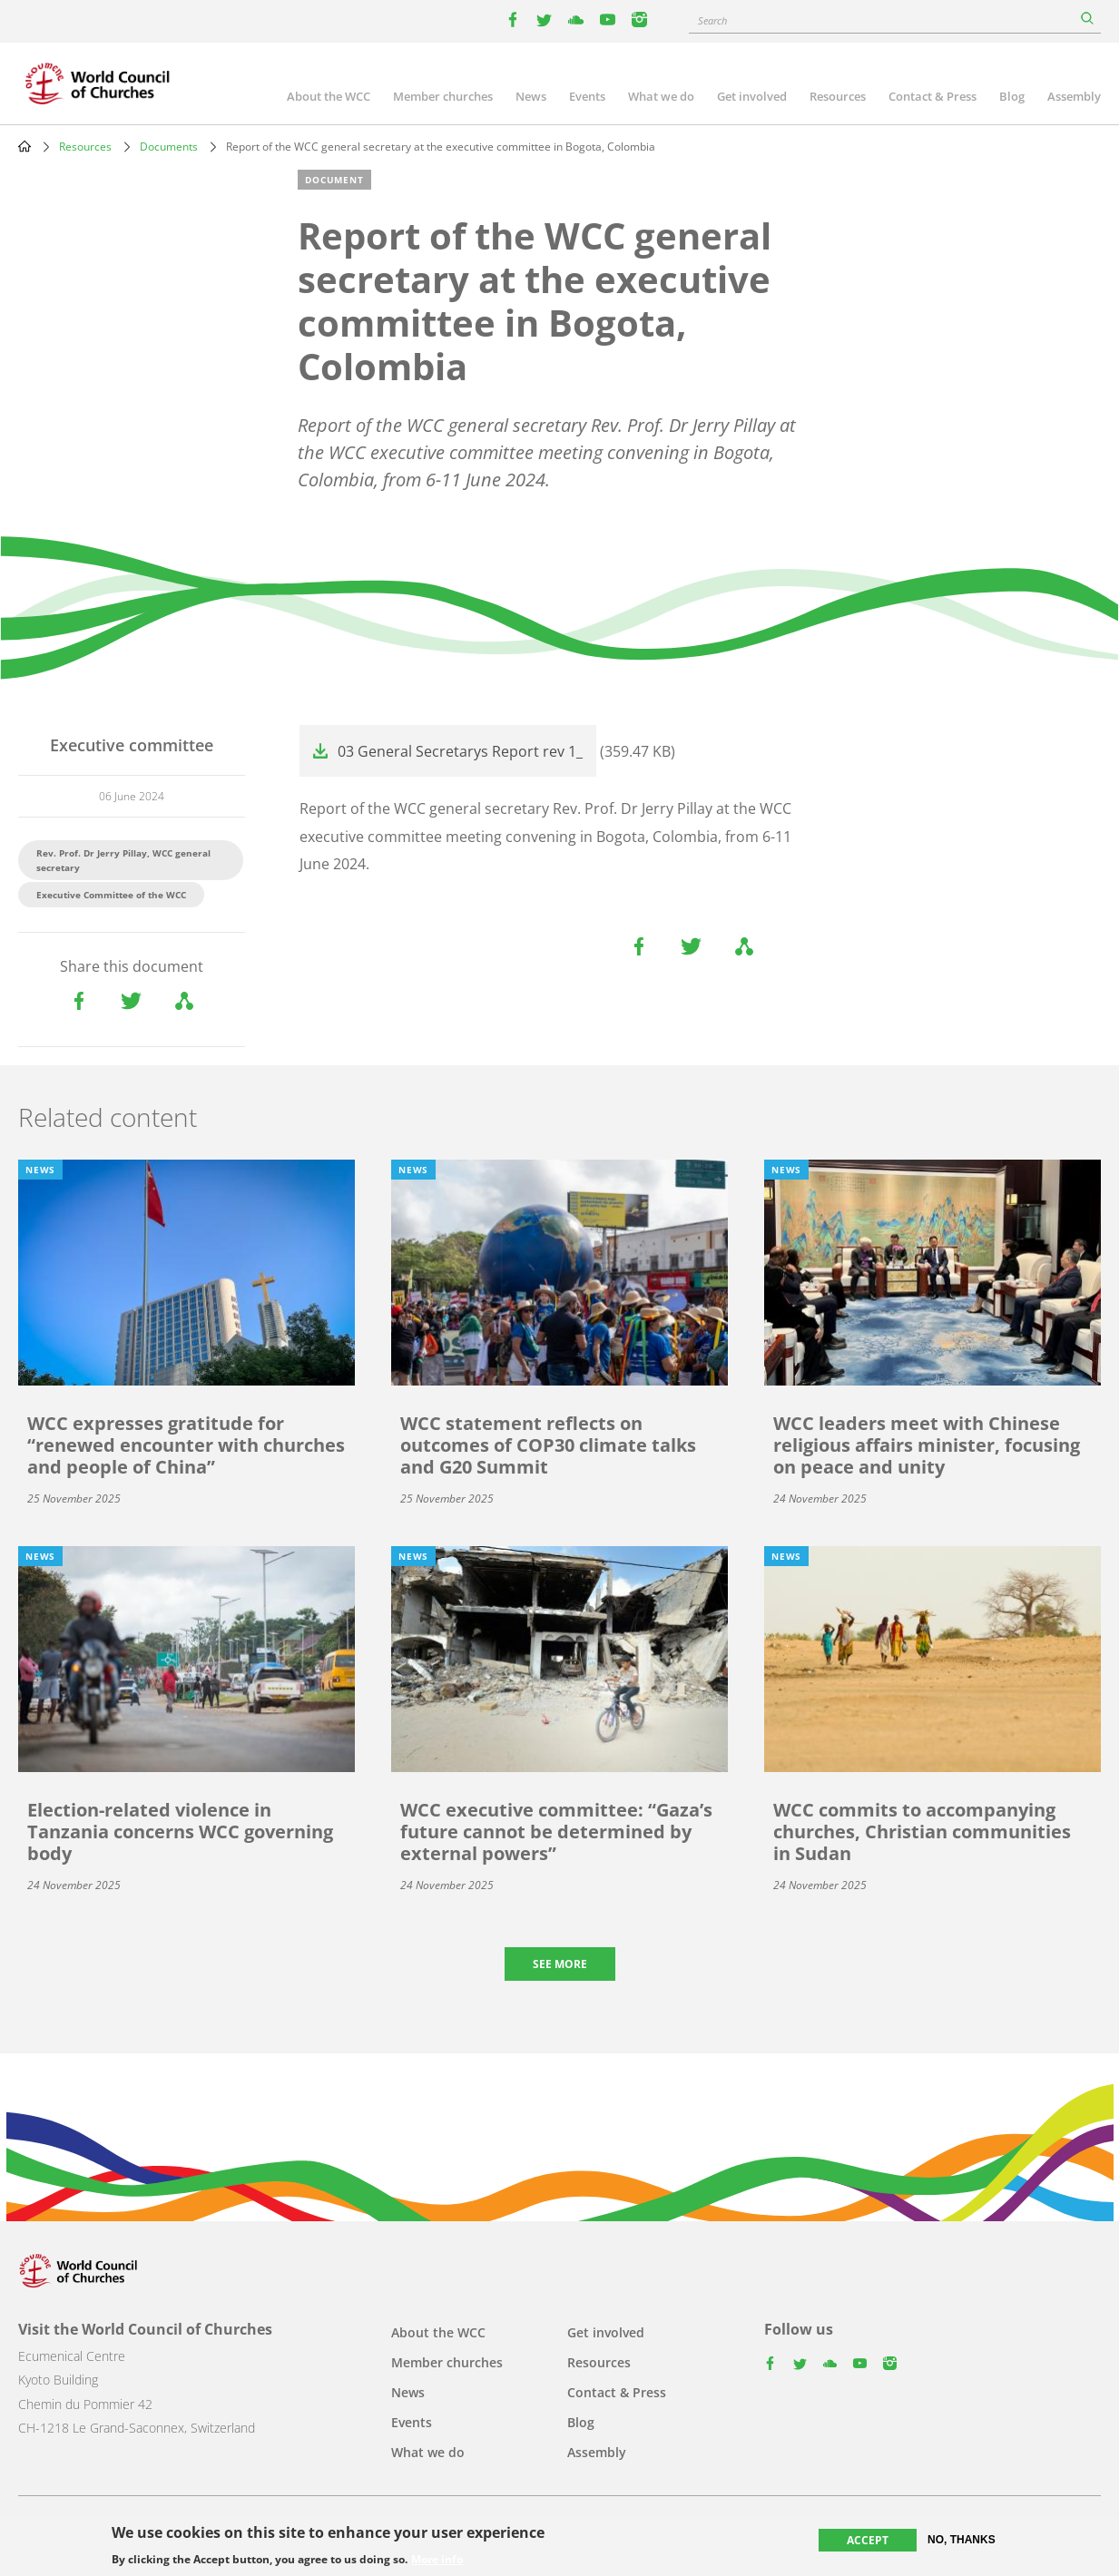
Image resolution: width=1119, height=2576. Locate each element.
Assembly (1074, 96)
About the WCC (328, 96)
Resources (838, 96)
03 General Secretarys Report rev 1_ (460, 751)
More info (437, 2559)
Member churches (443, 96)
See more (560, 1964)
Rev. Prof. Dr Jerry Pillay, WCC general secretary (123, 860)
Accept (867, 2540)
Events (587, 96)
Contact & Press (932, 96)
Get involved (752, 96)
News (530, 96)
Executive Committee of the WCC (111, 894)
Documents (169, 146)
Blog (1012, 96)
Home (24, 146)
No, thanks (962, 2539)
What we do (661, 96)
